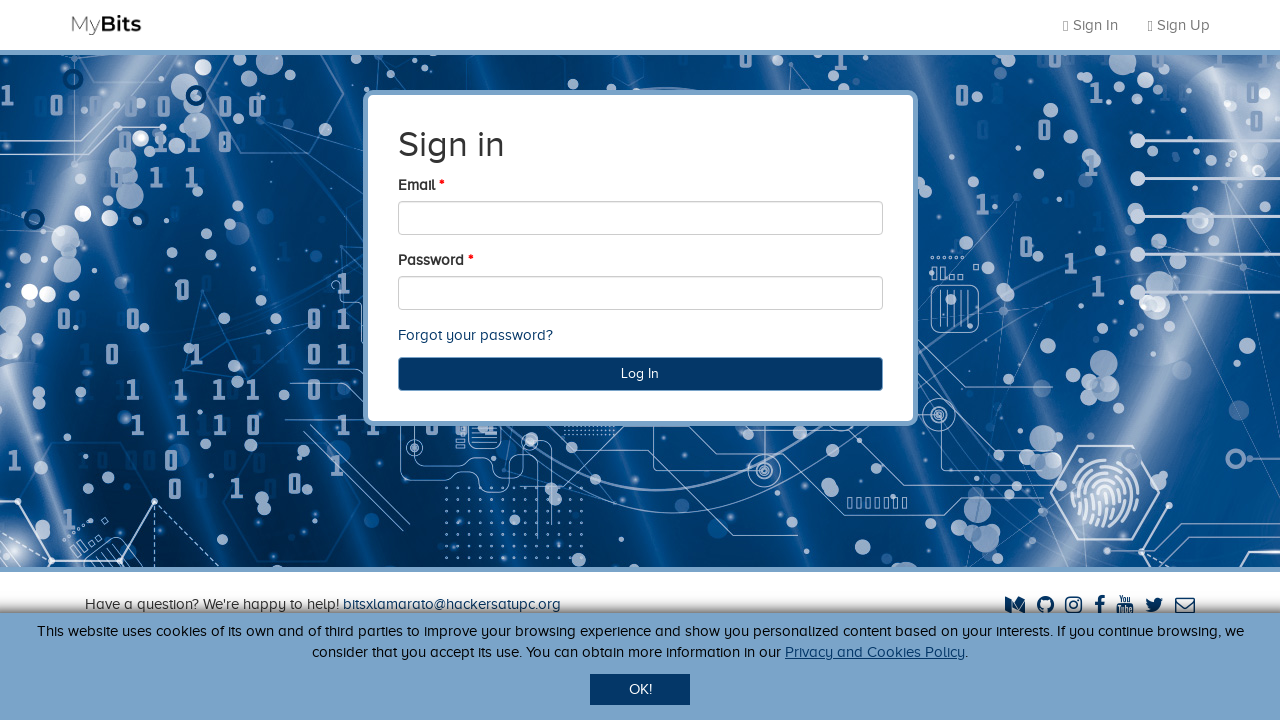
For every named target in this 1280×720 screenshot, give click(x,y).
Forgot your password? (475, 335)
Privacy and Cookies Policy (875, 652)
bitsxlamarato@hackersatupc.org (452, 604)
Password (431, 260)
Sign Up (1179, 25)
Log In (640, 373)
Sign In (1090, 25)
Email (416, 185)
